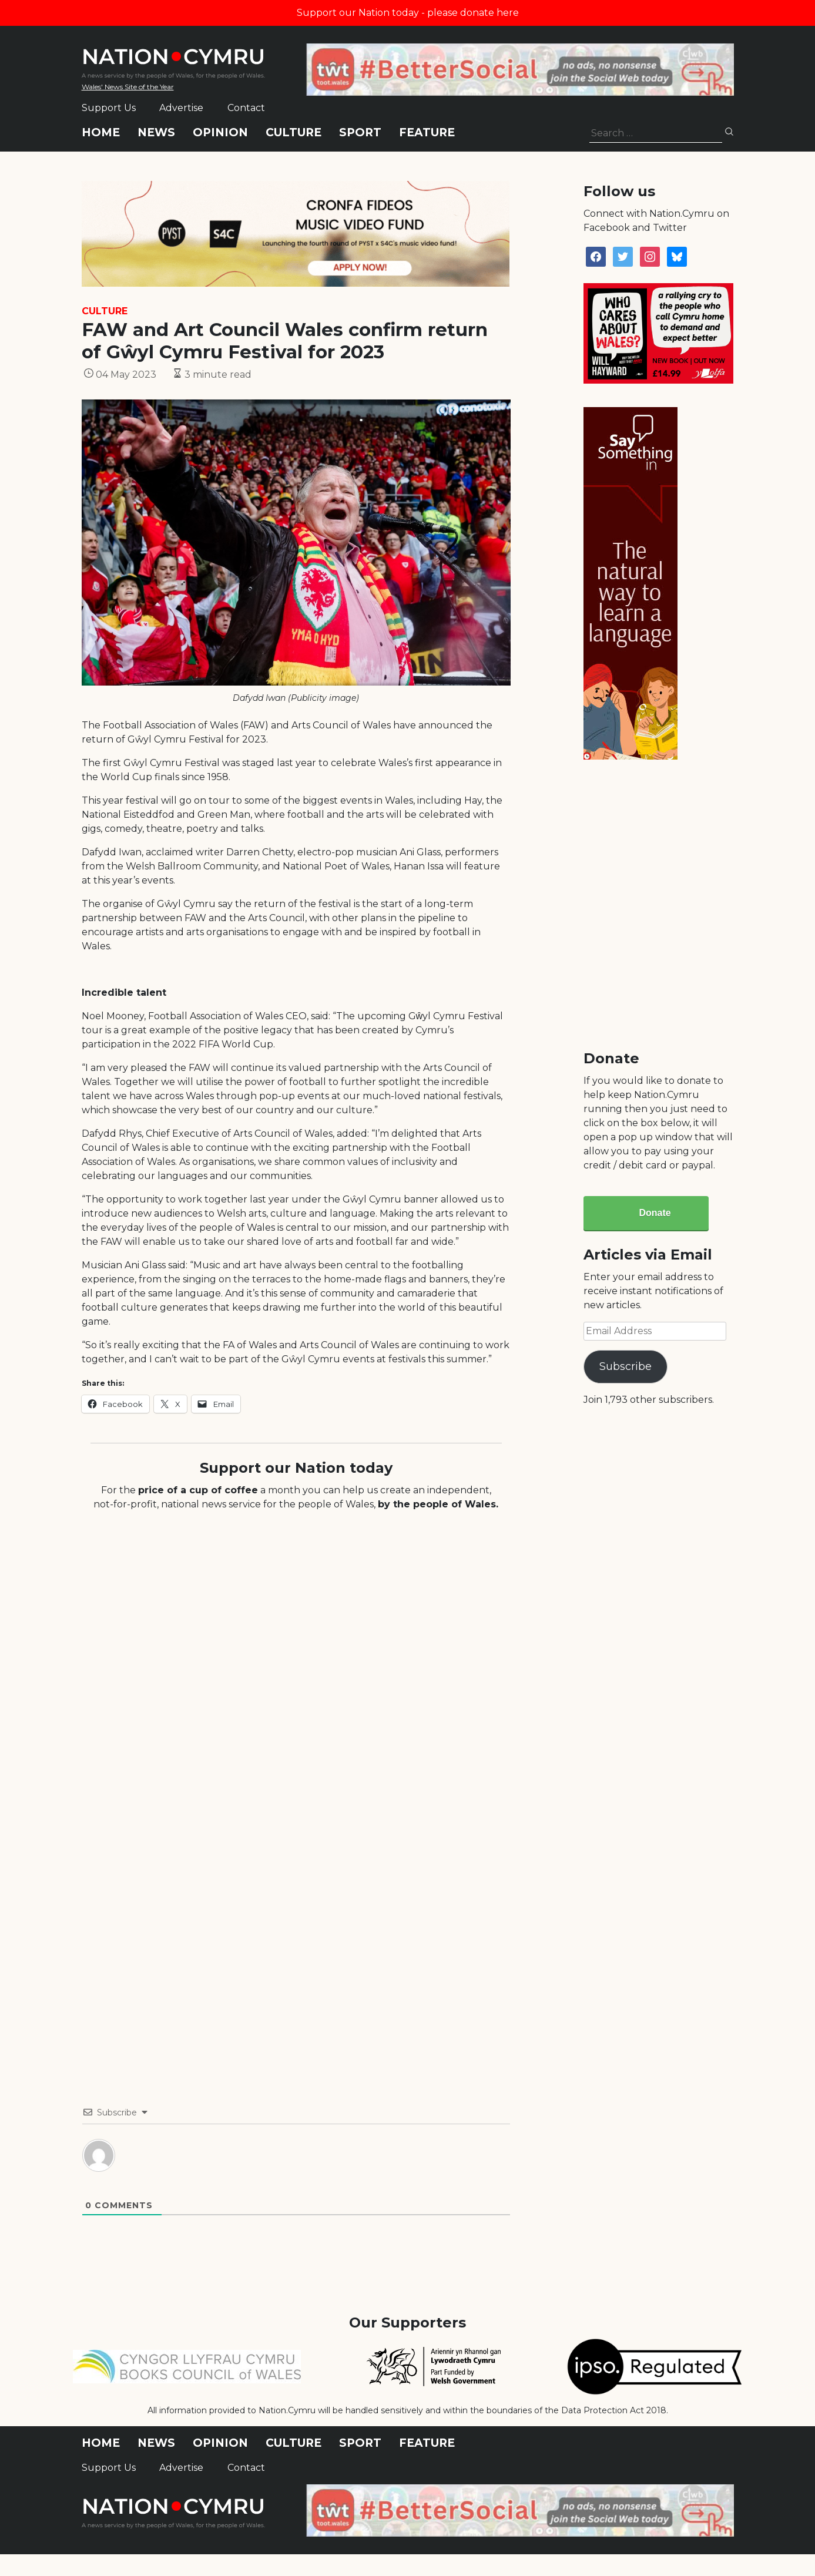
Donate (654, 1213)
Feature (427, 132)
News (156, 132)
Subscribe (625, 1366)
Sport (360, 132)
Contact (246, 107)
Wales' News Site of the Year (128, 86)
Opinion (220, 132)
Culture (293, 132)
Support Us (109, 107)
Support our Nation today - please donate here (408, 12)
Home (101, 132)
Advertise (181, 107)
